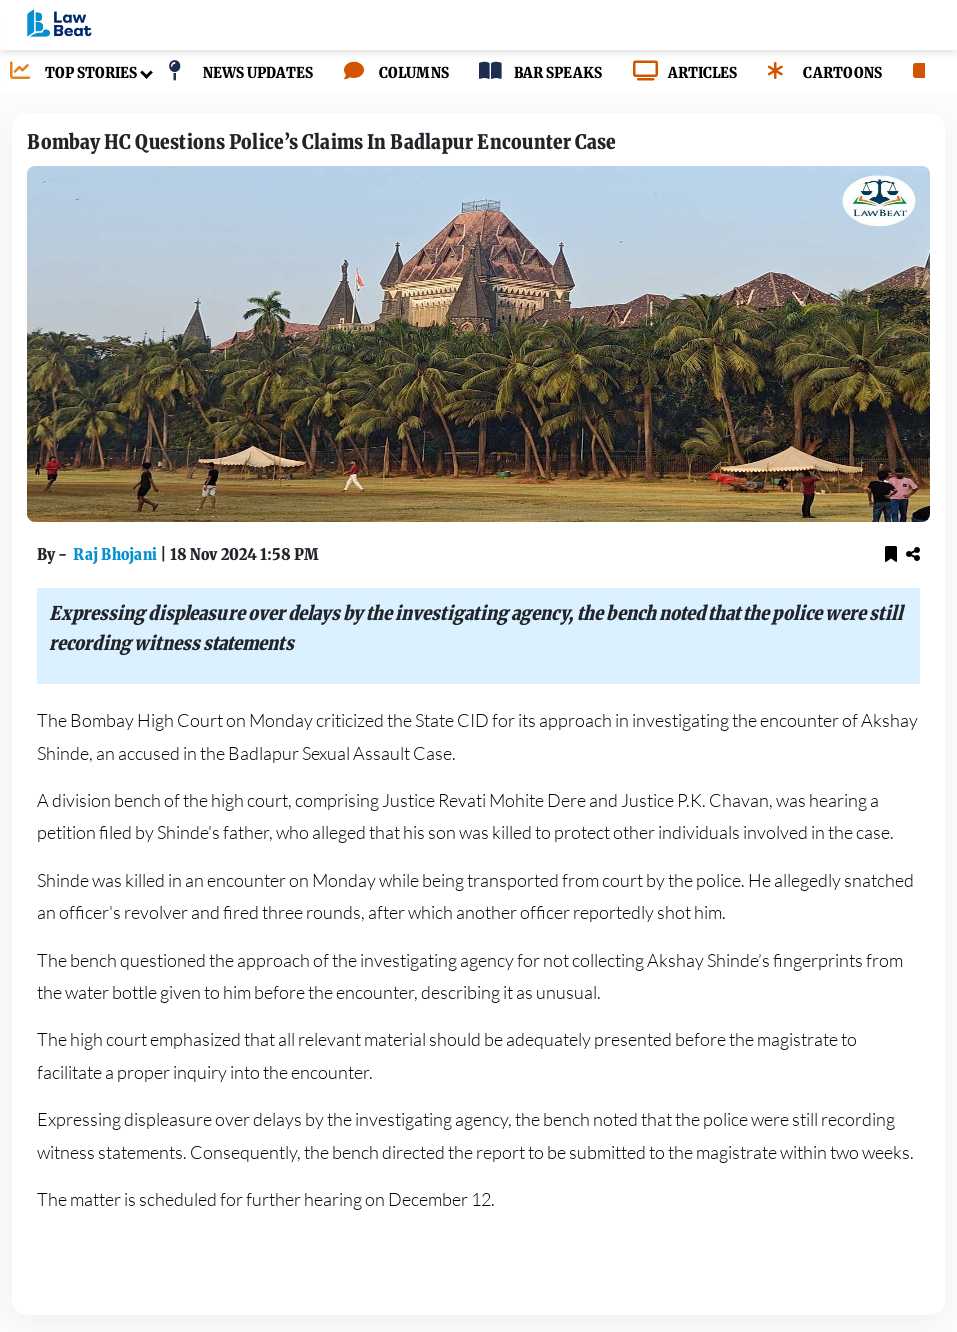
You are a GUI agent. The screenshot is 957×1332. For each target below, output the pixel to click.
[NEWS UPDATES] (235, 73)
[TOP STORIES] (68, 73)
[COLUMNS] (391, 73)
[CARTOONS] (820, 73)
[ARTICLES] (680, 73)
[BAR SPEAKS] (535, 73)
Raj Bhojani (116, 554)
